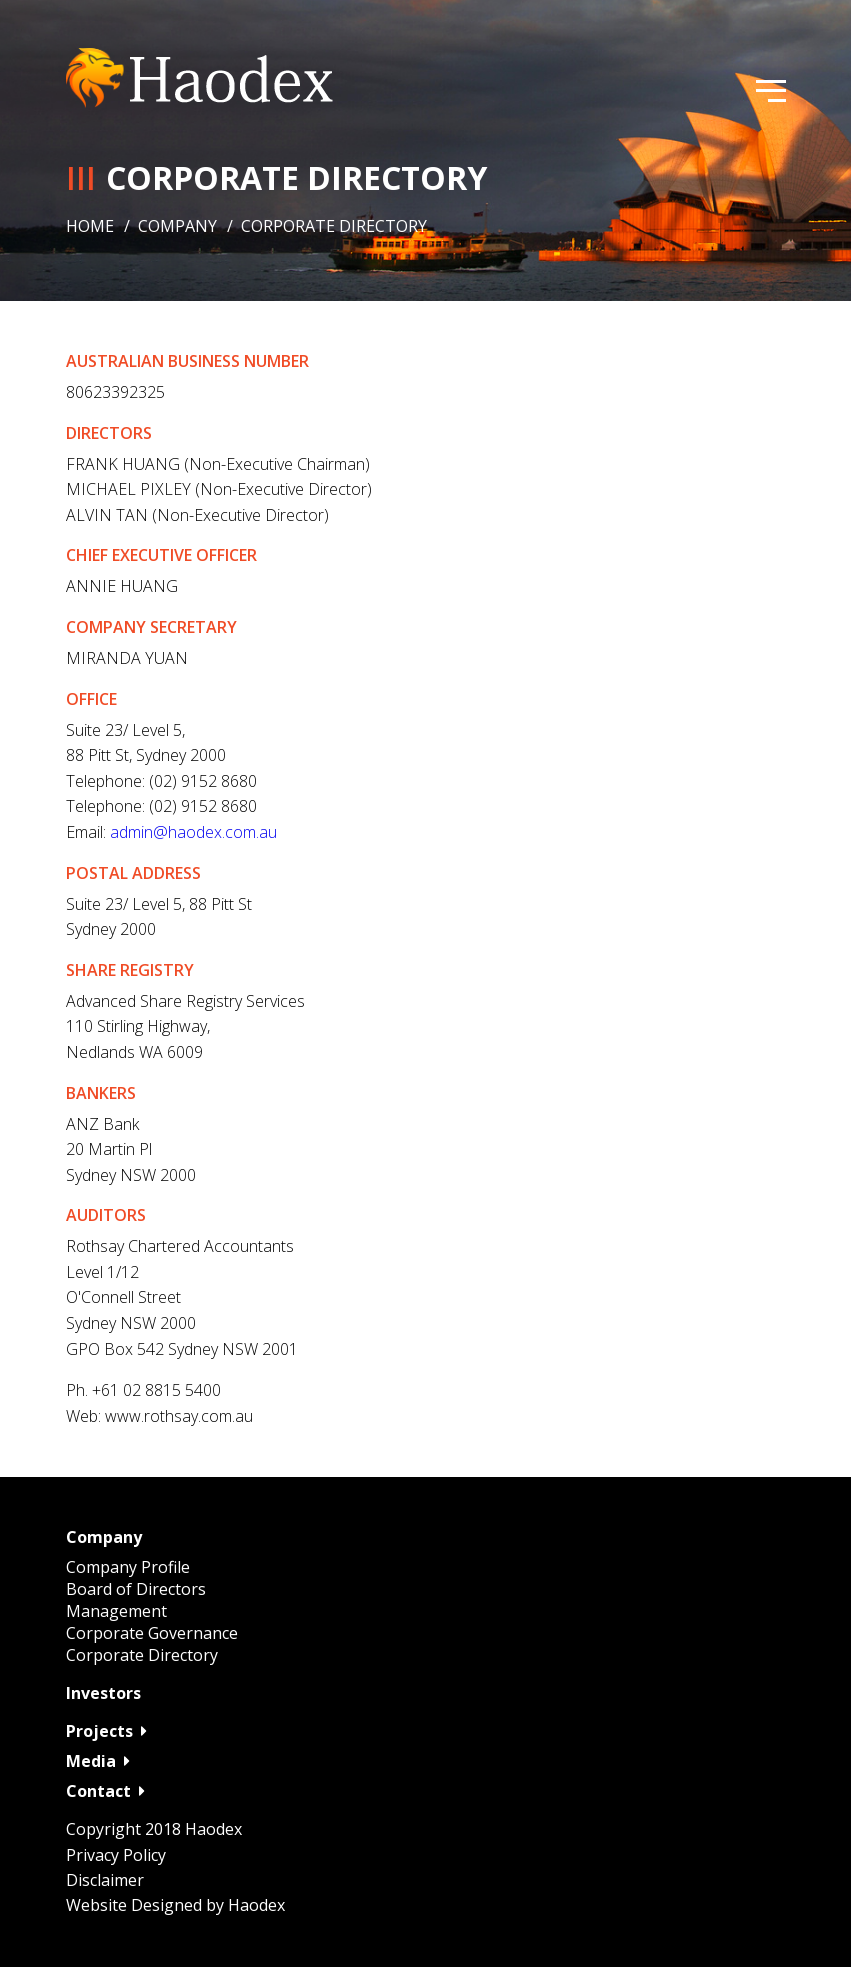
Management (116, 1611)
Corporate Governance (152, 1633)
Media (98, 1761)
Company (177, 226)
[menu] (771, 94)
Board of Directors (136, 1589)
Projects (106, 1731)
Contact (105, 1791)
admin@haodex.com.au (193, 832)
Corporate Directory (142, 1655)
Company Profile (128, 1567)
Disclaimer (105, 1880)
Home (90, 226)
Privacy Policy (116, 1855)
